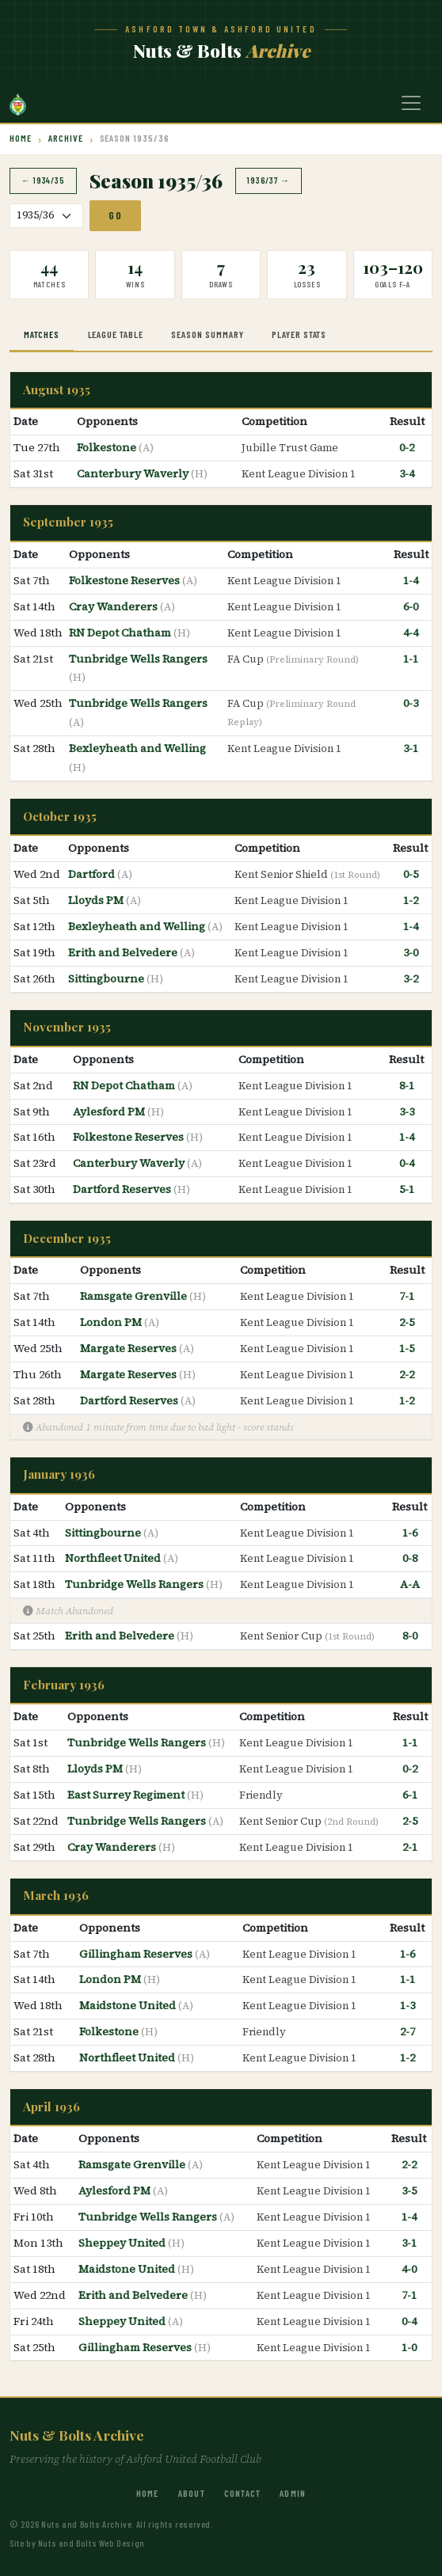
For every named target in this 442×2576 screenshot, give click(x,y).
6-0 (410, 606)
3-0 (410, 952)
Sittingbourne (107, 978)
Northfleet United (114, 1558)
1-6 (409, 1533)
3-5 (409, 2190)
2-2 (406, 1374)
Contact (242, 2492)
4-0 (409, 2269)
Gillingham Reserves (137, 1954)
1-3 (407, 2005)
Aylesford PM (110, 1111)
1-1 (410, 659)
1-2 (410, 900)
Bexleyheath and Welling (137, 748)
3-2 (410, 978)
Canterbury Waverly (134, 473)
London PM (112, 1322)
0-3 (410, 703)
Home (21, 137)
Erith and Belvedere (124, 952)
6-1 (409, 1795)
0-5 (410, 874)
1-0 (409, 2347)
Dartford (92, 874)
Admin (293, 2492)
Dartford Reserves (123, 1189)
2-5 (406, 1322)
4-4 (410, 632)
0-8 (409, 1558)
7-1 (406, 1296)
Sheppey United (123, 2243)
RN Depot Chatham (121, 632)
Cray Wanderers (114, 606)
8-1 (406, 1085)
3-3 (406, 1111)
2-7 (407, 2031)
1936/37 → (268, 180)
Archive (65, 137)
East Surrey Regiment (127, 1795)
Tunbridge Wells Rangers (138, 659)
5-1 (406, 1189)
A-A (410, 1584)
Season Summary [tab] (207, 334)
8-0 (409, 1635)
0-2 (406, 447)
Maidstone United (128, 2005)
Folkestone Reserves (125, 580)
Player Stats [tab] (299, 334)
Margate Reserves (129, 1348)
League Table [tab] (116, 334)
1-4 (410, 580)
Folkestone (108, 447)
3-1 (410, 748)
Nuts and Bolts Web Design (91, 2542)
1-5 (406, 1348)
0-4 (406, 1163)
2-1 (409, 1847)
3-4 (406, 473)
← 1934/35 (43, 180)
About (191, 2492)
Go (115, 215)
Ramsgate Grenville (134, 1296)
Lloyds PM (97, 900)
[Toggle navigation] (411, 103)
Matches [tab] (42, 334)
